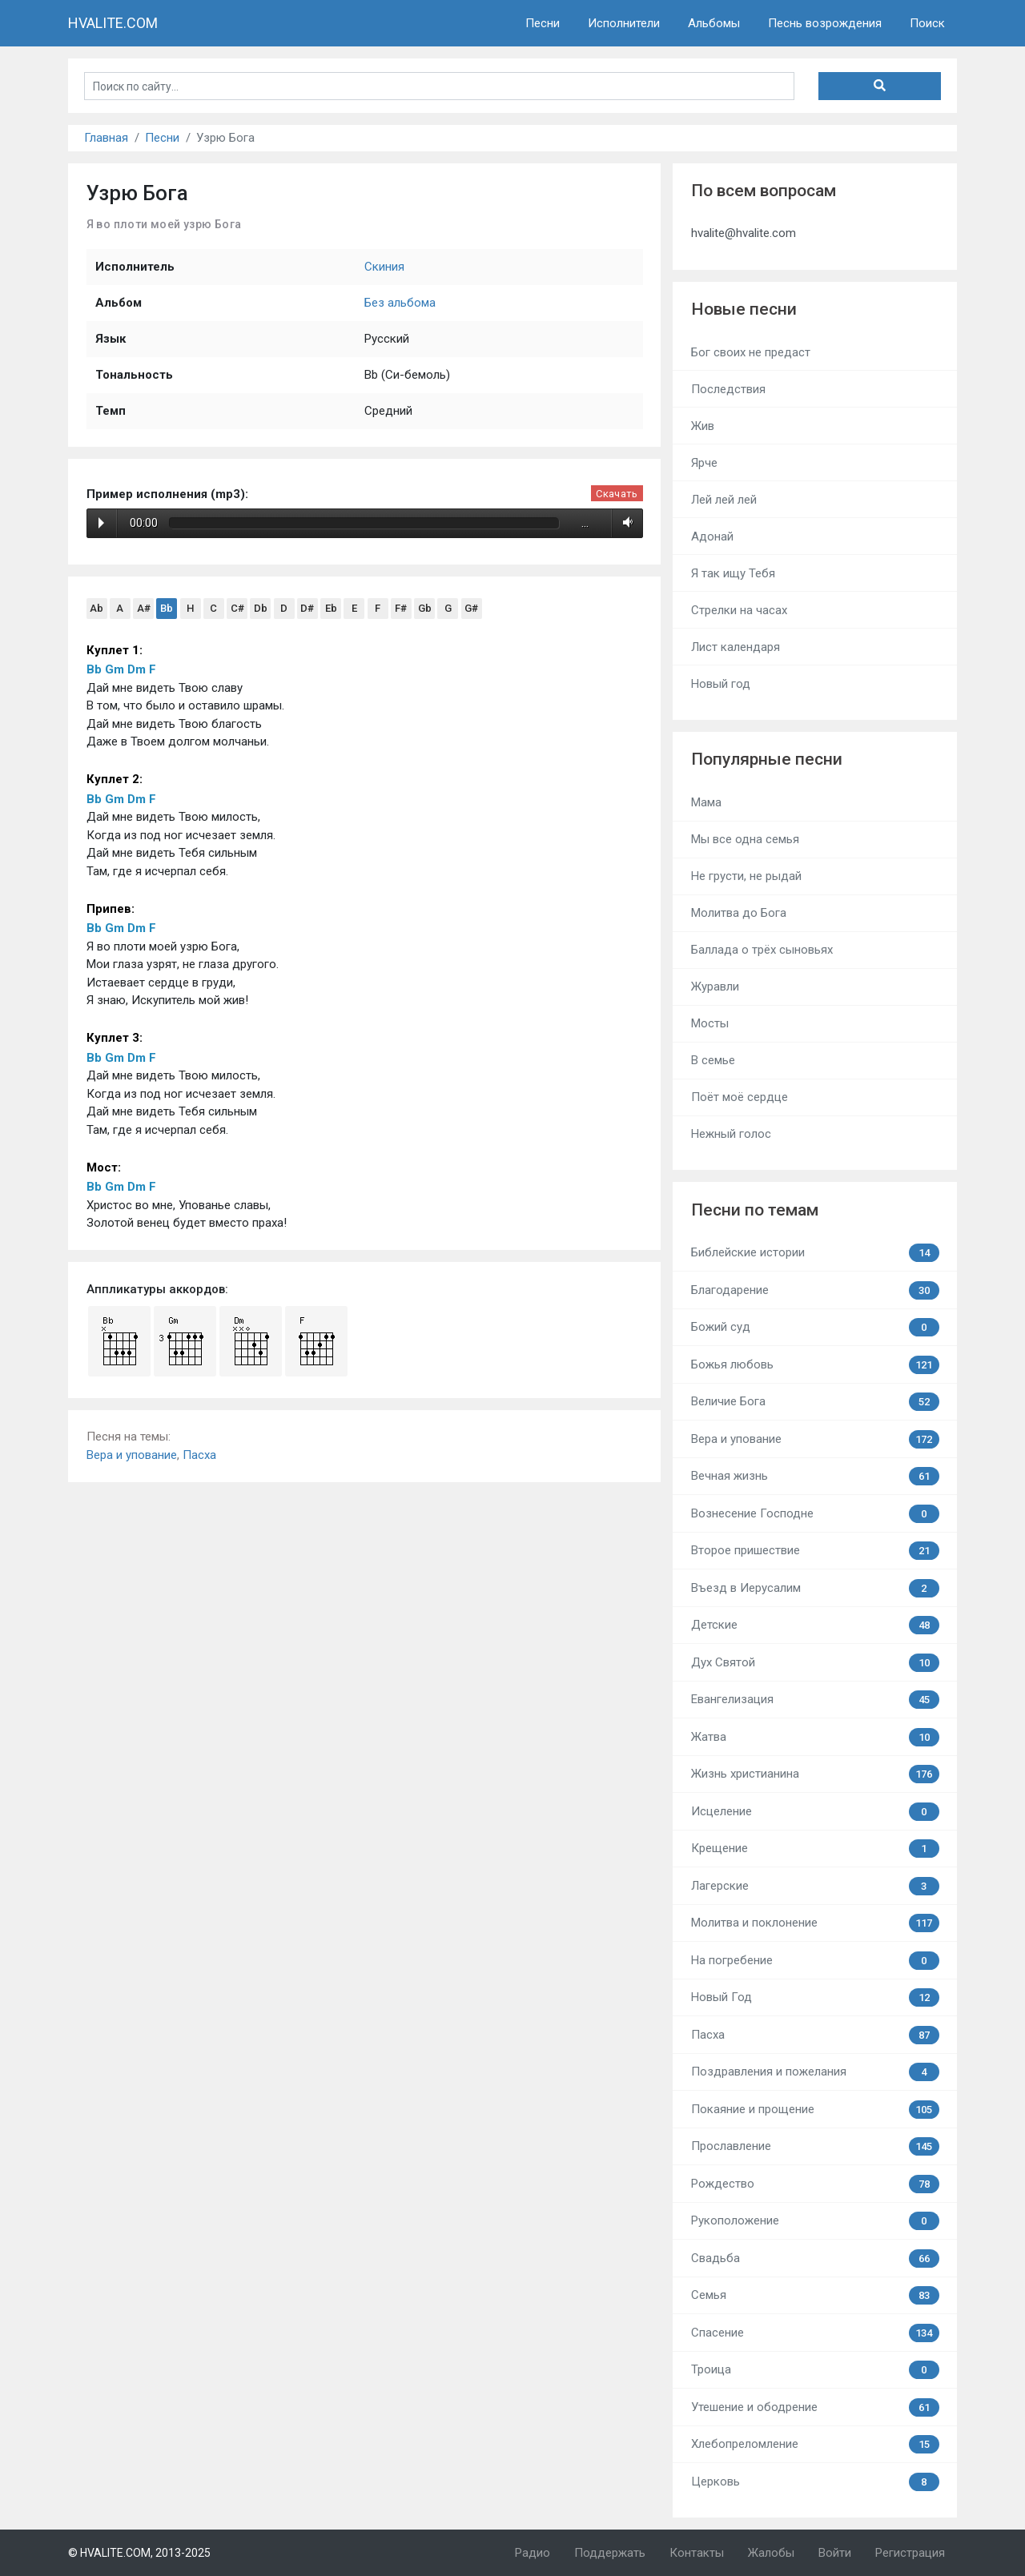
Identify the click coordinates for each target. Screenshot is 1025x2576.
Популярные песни (766, 759)
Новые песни (744, 309)
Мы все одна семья (745, 839)
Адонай (712, 536)
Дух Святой (815, 1663)
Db (260, 608)
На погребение (815, 1960)
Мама (706, 802)
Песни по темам (754, 1210)
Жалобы (771, 2553)
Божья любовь (815, 1365)
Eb (331, 608)
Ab (96, 608)
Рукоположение (815, 2221)
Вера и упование (131, 1455)
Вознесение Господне (815, 1514)
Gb (425, 608)
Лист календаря (735, 647)
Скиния (384, 266)
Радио (532, 2553)
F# (401, 608)
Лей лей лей (724, 499)
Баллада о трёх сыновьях (762, 949)
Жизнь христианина (815, 1774)
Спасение (815, 2333)
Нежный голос (731, 1134)
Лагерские (815, 1886)
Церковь (815, 2482)
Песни (542, 23)
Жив (702, 426)
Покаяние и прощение (815, 2109)
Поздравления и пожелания (815, 2072)
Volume (625, 522)
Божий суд (815, 1327)
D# (307, 608)
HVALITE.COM (113, 22)
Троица (815, 2370)
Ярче (704, 463)
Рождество (815, 2184)
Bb (166, 608)
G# (471, 608)
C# (237, 608)
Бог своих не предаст (750, 352)
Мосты (710, 1023)
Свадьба (815, 2258)
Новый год (720, 684)
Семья (815, 2295)
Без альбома (400, 302)
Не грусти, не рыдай (746, 876)
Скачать (616, 494)
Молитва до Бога (738, 913)
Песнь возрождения (825, 23)
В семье (713, 1060)
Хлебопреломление (815, 2444)
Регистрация (910, 2553)
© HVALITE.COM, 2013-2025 (139, 2552)
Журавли (715, 986)
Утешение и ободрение (815, 2407)
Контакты (696, 2553)
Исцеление (815, 1811)
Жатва (815, 1737)
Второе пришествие (815, 1550)
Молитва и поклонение (815, 1923)
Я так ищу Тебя (733, 573)
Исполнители (624, 23)
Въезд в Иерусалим (815, 1588)
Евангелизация (815, 1699)
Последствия (728, 389)
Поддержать (609, 2553)
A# (144, 608)
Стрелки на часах (739, 610)
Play (101, 522)
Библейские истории (815, 1253)
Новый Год (815, 1997)
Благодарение (815, 1290)
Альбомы (714, 23)
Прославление (815, 2146)
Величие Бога (815, 1401)
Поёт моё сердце (739, 1097)
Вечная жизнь (815, 1476)
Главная (106, 138)
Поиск (927, 23)
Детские (815, 1625)
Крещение (815, 1848)
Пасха (199, 1455)
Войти (834, 2553)
